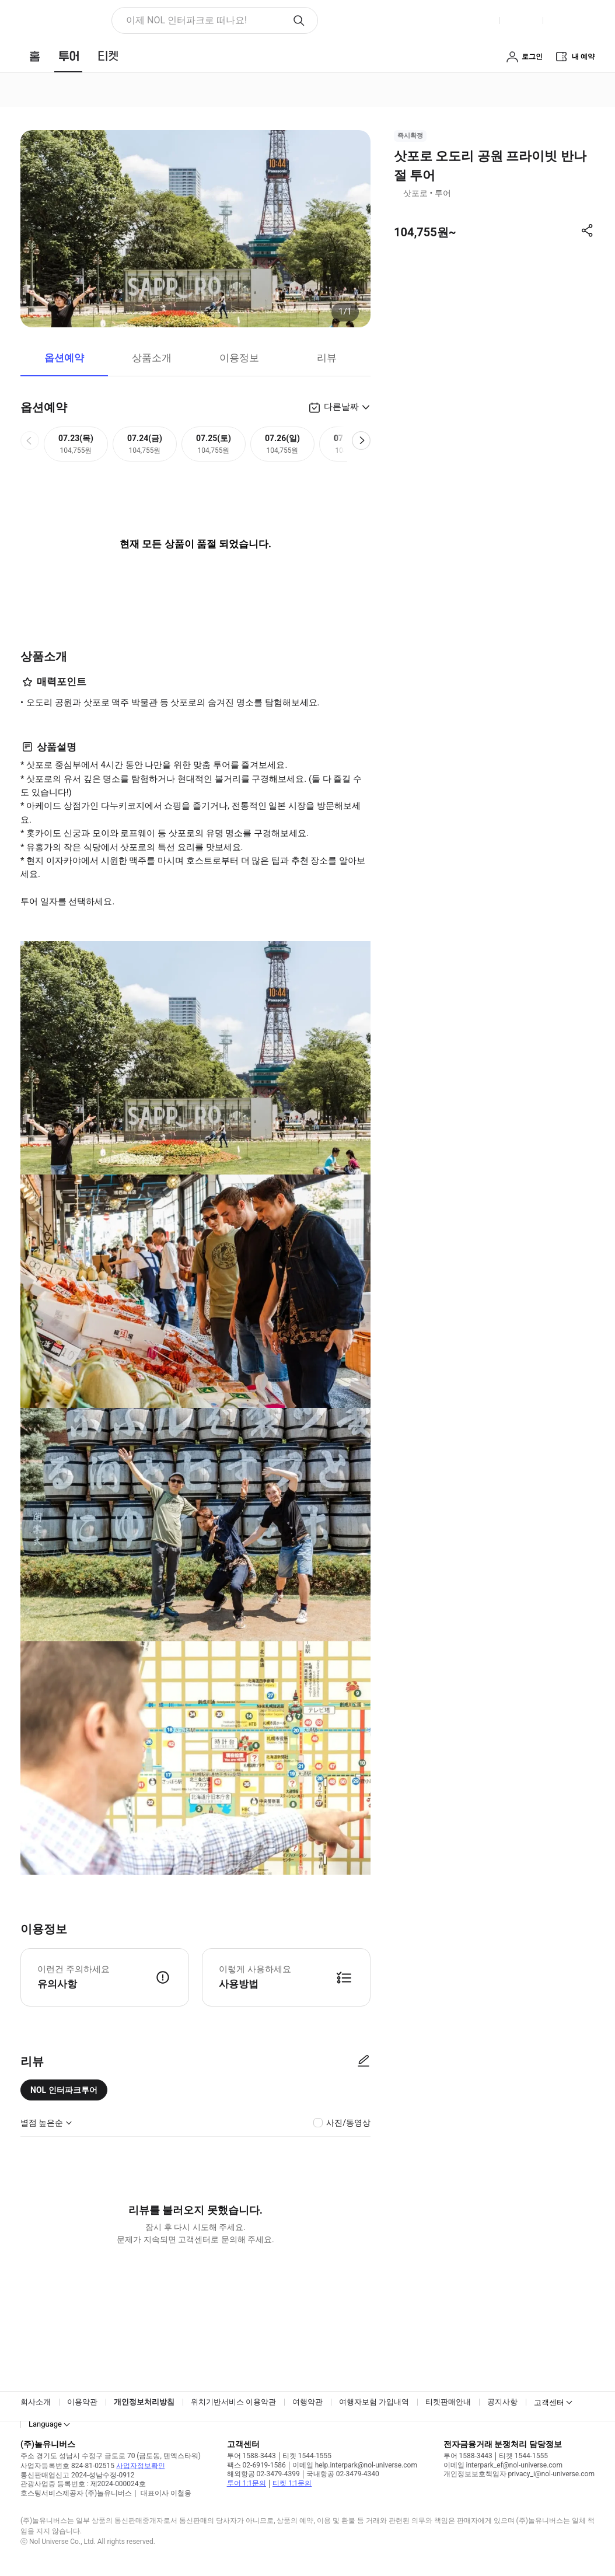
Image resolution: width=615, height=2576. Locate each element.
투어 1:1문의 (246, 2483)
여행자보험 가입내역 (374, 2401)
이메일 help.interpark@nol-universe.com (354, 2465)
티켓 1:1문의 (292, 2483)
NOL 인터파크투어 (63, 2090)
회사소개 (35, 2401)
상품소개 (152, 357)
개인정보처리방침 (144, 2401)
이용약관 (82, 2401)
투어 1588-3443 (251, 2456)
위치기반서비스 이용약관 (233, 2401)
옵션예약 (64, 357)
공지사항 (502, 2401)
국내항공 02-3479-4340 (342, 2474)
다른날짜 (341, 406)
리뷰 (327, 357)
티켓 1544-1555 (306, 2456)
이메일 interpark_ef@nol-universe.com (502, 2465)
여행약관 (307, 2401)
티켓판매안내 (448, 2401)
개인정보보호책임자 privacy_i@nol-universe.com (519, 2474)
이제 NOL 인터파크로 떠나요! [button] (186, 20)
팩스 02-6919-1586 (256, 2465)
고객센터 (549, 2402)
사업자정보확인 (140, 2466)
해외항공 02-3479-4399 (263, 2474)
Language (45, 2424)
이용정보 (239, 357)
